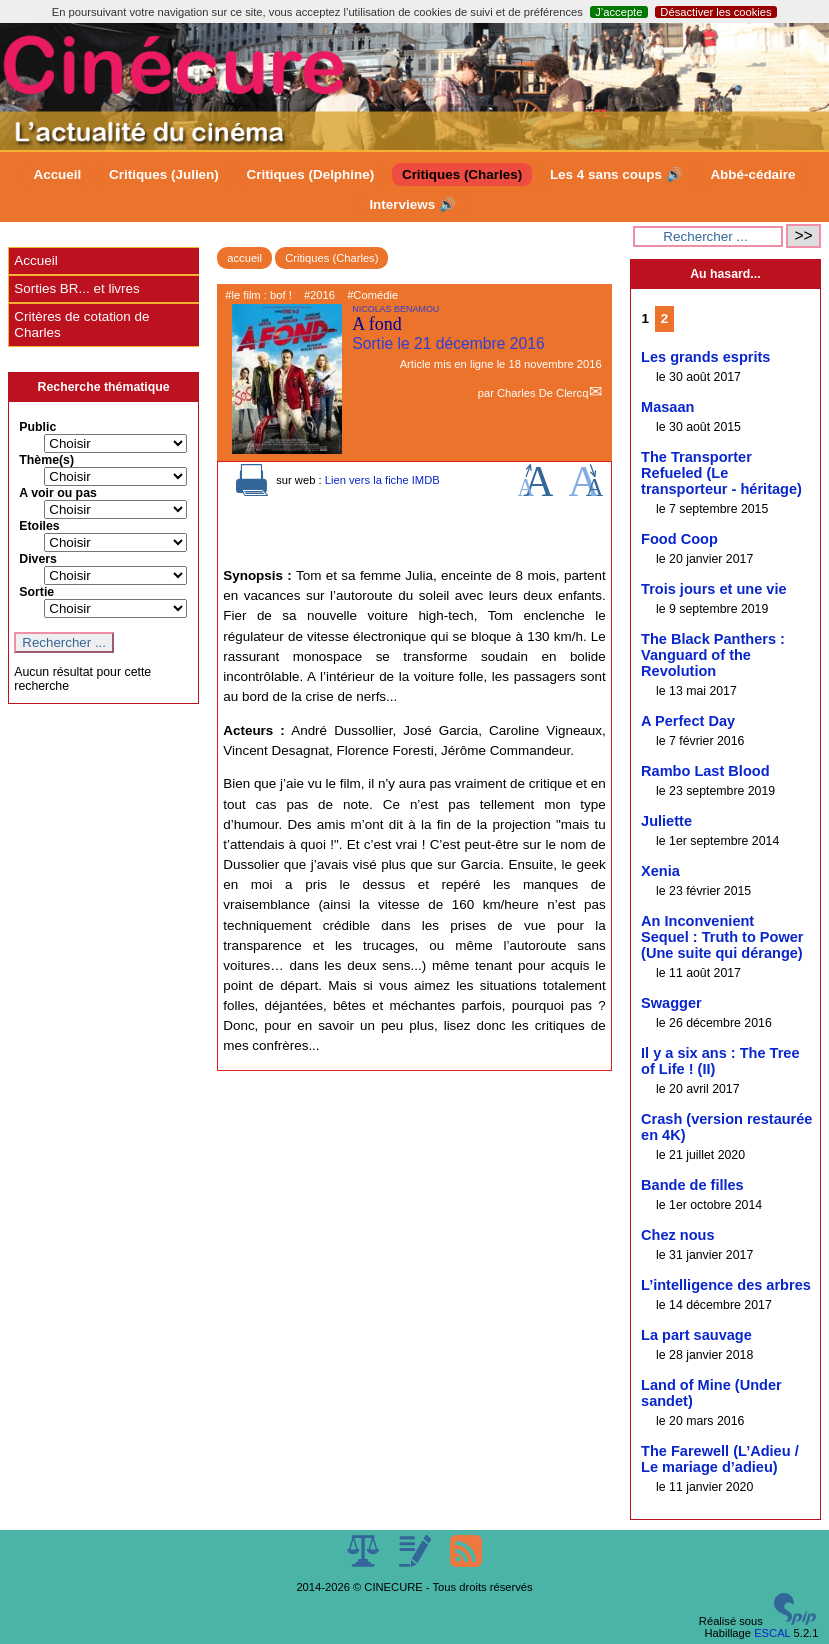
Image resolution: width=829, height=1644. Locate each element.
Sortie (36, 592)
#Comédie (372, 295)
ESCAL (772, 1633)
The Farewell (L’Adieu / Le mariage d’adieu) (720, 1459)
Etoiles (39, 526)
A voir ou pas (58, 493)
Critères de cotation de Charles (81, 324)
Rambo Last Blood (705, 771)
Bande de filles (692, 1185)
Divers (38, 559)
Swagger (671, 1003)
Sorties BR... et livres (76, 288)
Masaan (667, 407)
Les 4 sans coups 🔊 (616, 174)
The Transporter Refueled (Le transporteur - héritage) (721, 473)
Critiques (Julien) (164, 174)
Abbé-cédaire (752, 174)
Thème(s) (46, 460)
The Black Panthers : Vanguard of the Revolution (713, 655)
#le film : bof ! (258, 295)
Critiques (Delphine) (311, 174)
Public (37, 427)
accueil (244, 258)
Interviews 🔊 (412, 204)
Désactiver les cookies (715, 12)
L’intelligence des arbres (726, 1285)
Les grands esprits (705, 357)
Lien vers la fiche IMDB (382, 480)
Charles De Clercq (542, 393)
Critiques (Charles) (462, 174)
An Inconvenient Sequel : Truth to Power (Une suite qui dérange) (722, 937)
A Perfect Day (688, 721)
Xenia (660, 871)
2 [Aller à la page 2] (664, 318)
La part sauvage (696, 1335)
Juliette (666, 821)
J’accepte (618, 12)
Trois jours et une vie (714, 589)
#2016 (319, 295)
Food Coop (679, 539)
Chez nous (678, 1235)
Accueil (57, 174)
